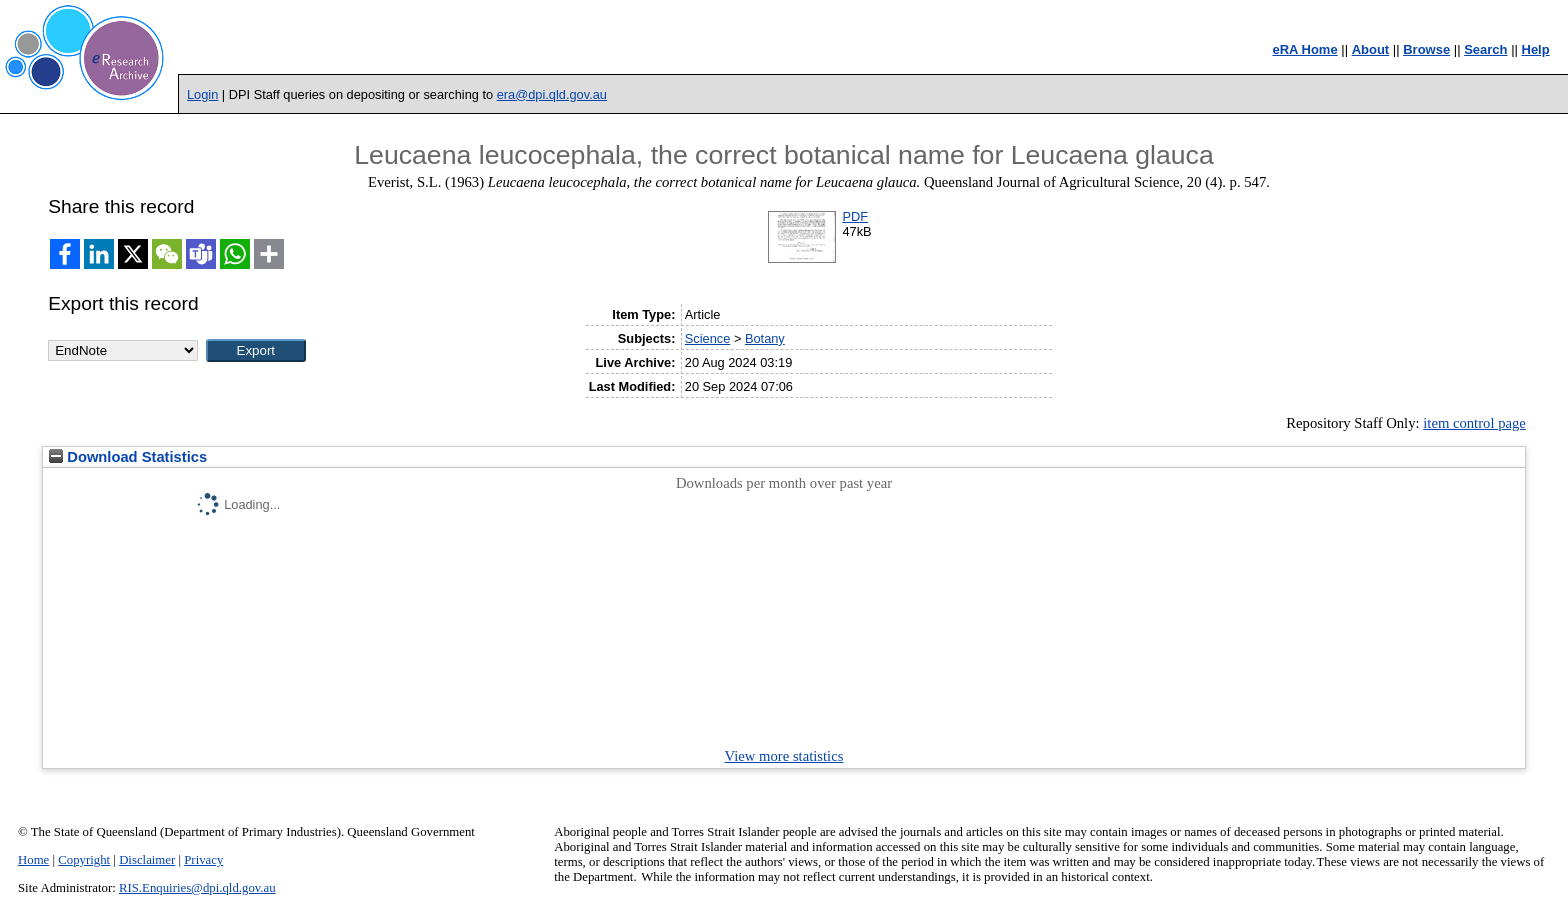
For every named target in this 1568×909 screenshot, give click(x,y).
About (1371, 49)
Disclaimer (147, 860)
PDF (855, 216)
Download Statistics (128, 457)
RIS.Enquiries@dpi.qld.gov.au (197, 888)
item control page (1474, 423)
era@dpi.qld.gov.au (552, 94)
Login (202, 94)
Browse (1426, 49)
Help (1536, 49)
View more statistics (784, 756)
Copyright (84, 860)
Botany (765, 338)
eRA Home (1304, 49)
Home (33, 860)
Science (708, 338)
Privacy (203, 860)
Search (1485, 49)
